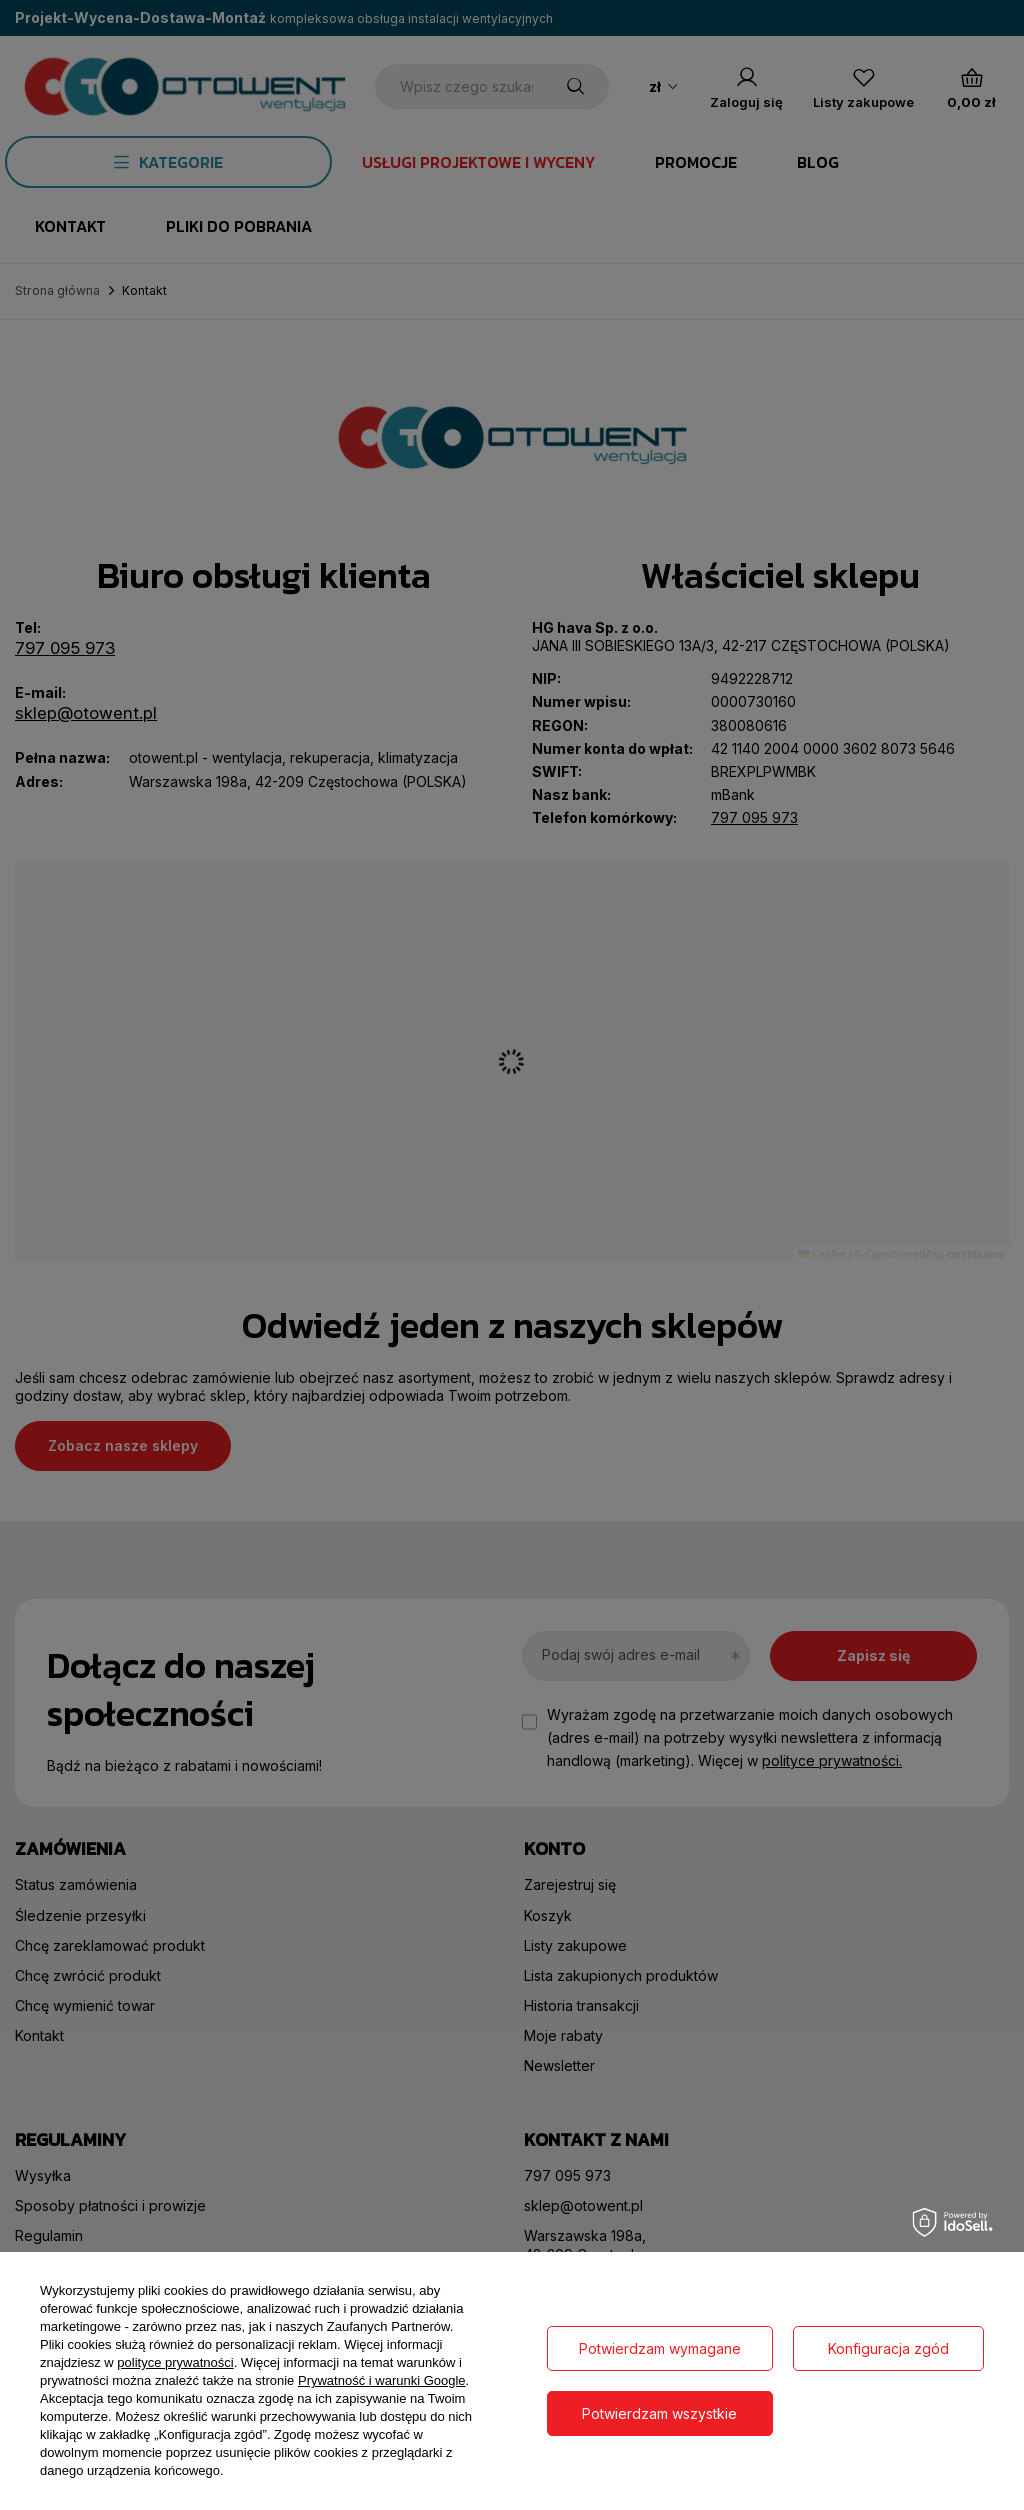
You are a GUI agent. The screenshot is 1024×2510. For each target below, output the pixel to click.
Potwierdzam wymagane (660, 2348)
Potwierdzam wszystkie (659, 2413)
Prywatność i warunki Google (382, 2380)
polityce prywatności (175, 2362)
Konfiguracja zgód (888, 2348)
